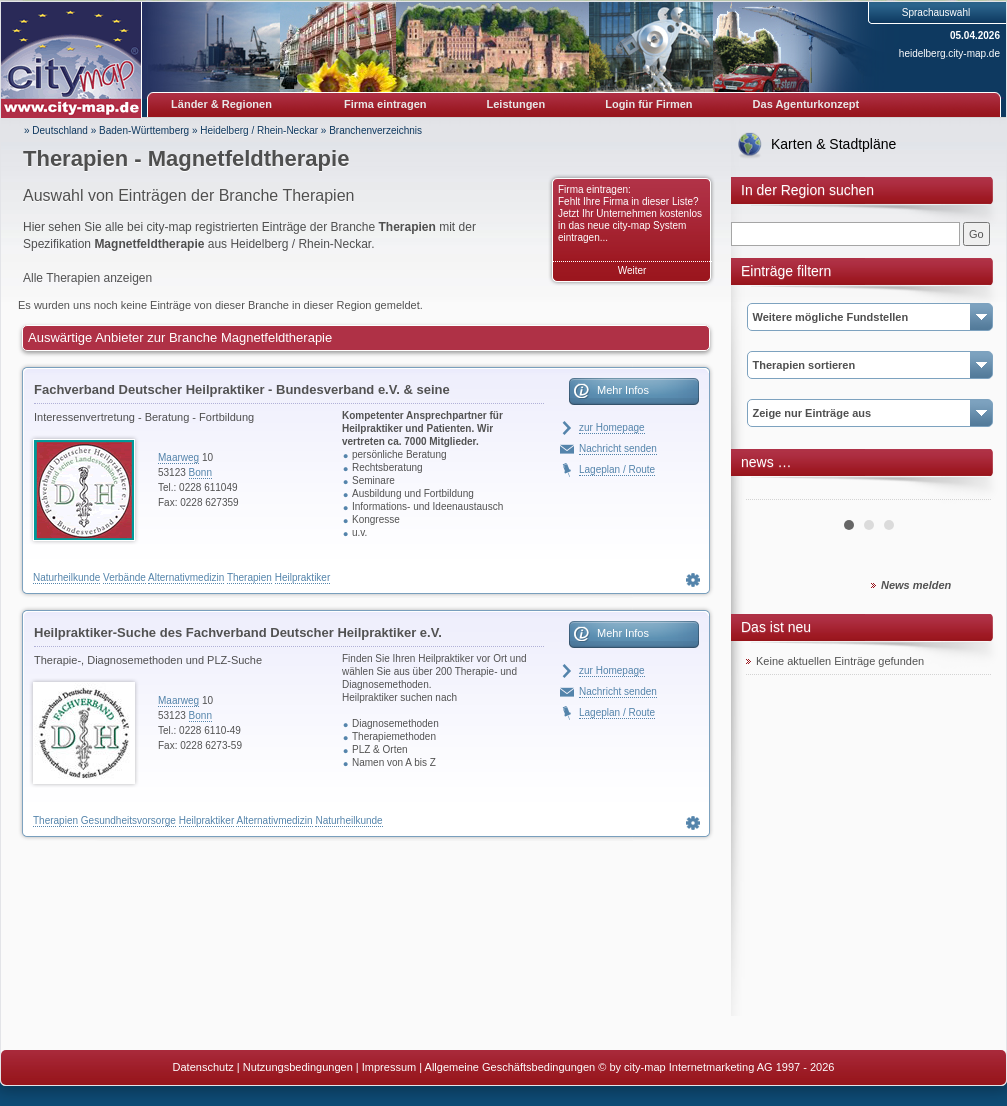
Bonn (200, 472)
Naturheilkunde (66, 577)
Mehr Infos (623, 390)
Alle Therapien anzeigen (87, 278)
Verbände (124, 577)
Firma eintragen (385, 104)
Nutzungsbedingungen (298, 1067)
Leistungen (516, 104)
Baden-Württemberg (144, 130)
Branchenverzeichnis (375, 130)
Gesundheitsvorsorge (128, 820)
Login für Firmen (648, 104)
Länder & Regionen (221, 104)
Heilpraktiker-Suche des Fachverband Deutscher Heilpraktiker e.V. (238, 632)
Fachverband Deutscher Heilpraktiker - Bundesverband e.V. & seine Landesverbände (242, 393)
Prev (772, 492)
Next (965, 492)
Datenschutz (203, 1067)
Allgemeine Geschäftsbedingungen (510, 1067)
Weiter (632, 270)
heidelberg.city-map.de (949, 53)
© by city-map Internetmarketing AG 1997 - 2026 (716, 1067)
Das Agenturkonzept (806, 104)
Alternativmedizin (186, 577)
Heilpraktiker (303, 577)
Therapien (249, 577)
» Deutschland (56, 130)
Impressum (389, 1067)
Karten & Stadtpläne (833, 144)
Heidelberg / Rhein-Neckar (259, 130)
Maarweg (178, 457)
